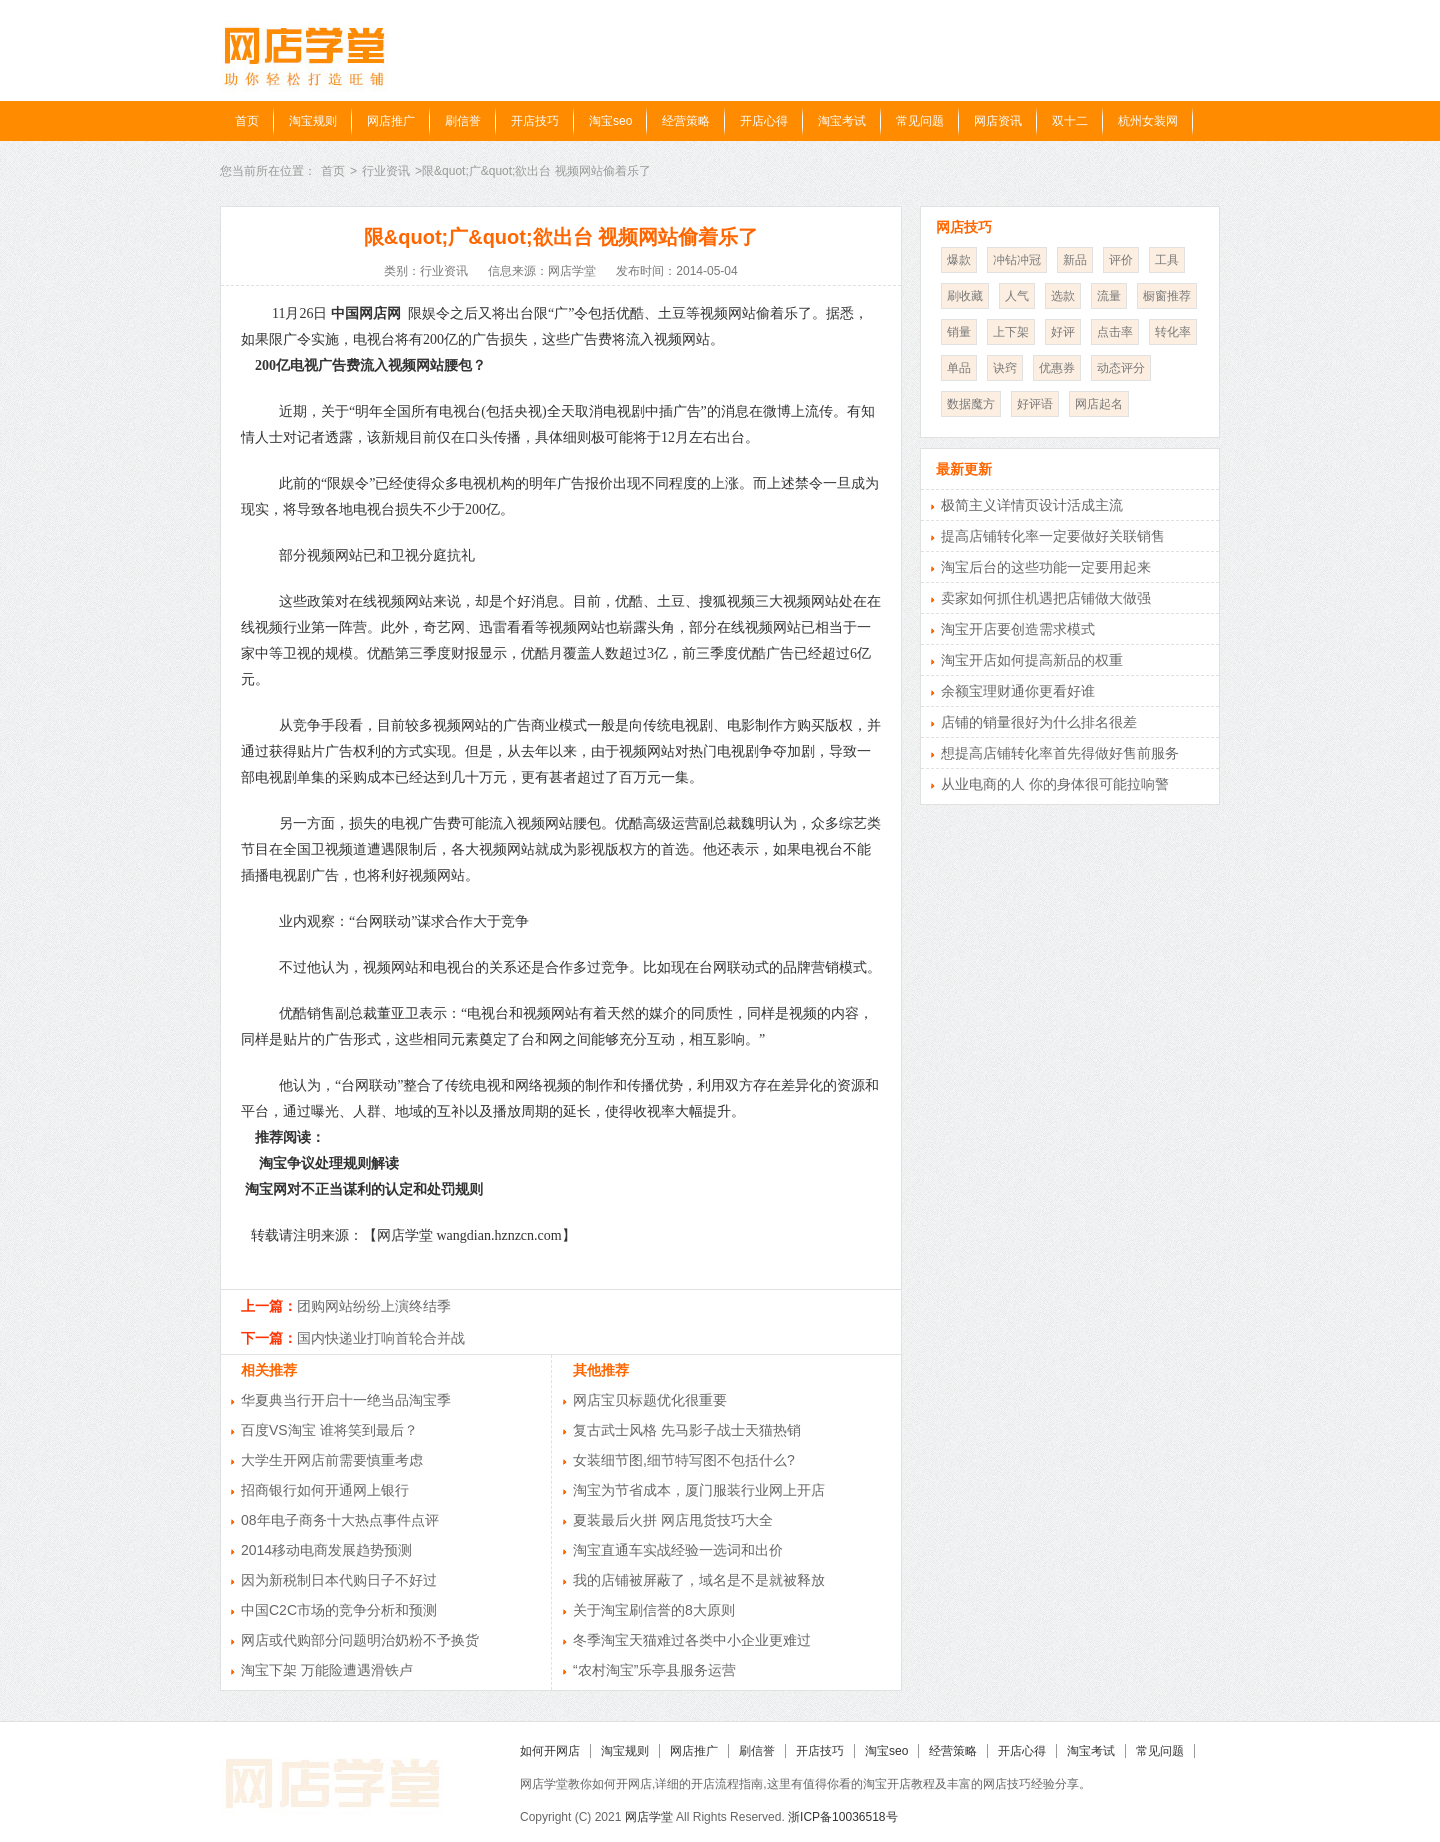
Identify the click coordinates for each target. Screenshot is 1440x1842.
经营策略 (686, 121)
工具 (1167, 260)
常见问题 (920, 121)
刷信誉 (463, 121)
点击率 (1115, 332)
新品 (1075, 260)
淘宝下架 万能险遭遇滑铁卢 (327, 1670)
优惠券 (1057, 368)
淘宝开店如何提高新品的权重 (1032, 660)
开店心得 (764, 121)
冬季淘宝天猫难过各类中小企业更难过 (692, 1640)
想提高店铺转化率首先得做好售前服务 (1060, 753)
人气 (1017, 296)
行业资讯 (386, 171)
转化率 (1173, 332)
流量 (1109, 296)
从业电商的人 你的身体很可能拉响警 (1055, 784)
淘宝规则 (313, 121)
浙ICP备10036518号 (842, 1817)
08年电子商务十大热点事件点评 (340, 1520)
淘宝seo (610, 121)
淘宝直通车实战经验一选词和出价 (678, 1550)
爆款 (959, 260)
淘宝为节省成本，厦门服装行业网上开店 (699, 1490)
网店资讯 (998, 121)
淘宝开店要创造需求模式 (1018, 629)
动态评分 (1121, 368)
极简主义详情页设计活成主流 (1032, 505)
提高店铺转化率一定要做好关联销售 (1053, 536)
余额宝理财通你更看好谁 (1018, 691)
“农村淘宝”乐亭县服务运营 (654, 1670)
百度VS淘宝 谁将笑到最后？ (329, 1430)
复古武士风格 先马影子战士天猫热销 (687, 1430)
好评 (1063, 332)
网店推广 (391, 121)
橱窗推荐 (1167, 296)
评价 (1121, 260)
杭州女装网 (1148, 121)
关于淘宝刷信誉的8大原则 (654, 1610)
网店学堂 (649, 1817)
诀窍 (1005, 368)
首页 (247, 121)
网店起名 (1099, 404)
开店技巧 (535, 121)
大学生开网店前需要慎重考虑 (332, 1460)
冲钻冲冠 (1017, 260)
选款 (1063, 296)
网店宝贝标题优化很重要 (650, 1400)
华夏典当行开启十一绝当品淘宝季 (346, 1400)
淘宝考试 (842, 121)
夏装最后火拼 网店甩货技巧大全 (673, 1520)
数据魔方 (971, 404)
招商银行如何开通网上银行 (325, 1490)
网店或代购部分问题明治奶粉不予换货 (360, 1640)
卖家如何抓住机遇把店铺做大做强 (1046, 598)
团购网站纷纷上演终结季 (374, 1306)
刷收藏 (965, 296)
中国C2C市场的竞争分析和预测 (339, 1610)
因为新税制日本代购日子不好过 (339, 1580)
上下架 (1011, 332)
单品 (959, 368)
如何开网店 (550, 1751)
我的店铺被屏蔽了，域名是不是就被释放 (699, 1580)
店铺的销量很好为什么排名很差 (1039, 722)
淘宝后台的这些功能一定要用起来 (1046, 567)
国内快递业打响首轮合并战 (381, 1338)
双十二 (1070, 121)
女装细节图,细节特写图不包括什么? (684, 1460)
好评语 (1035, 404)
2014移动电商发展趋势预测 (326, 1550)
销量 (959, 332)
